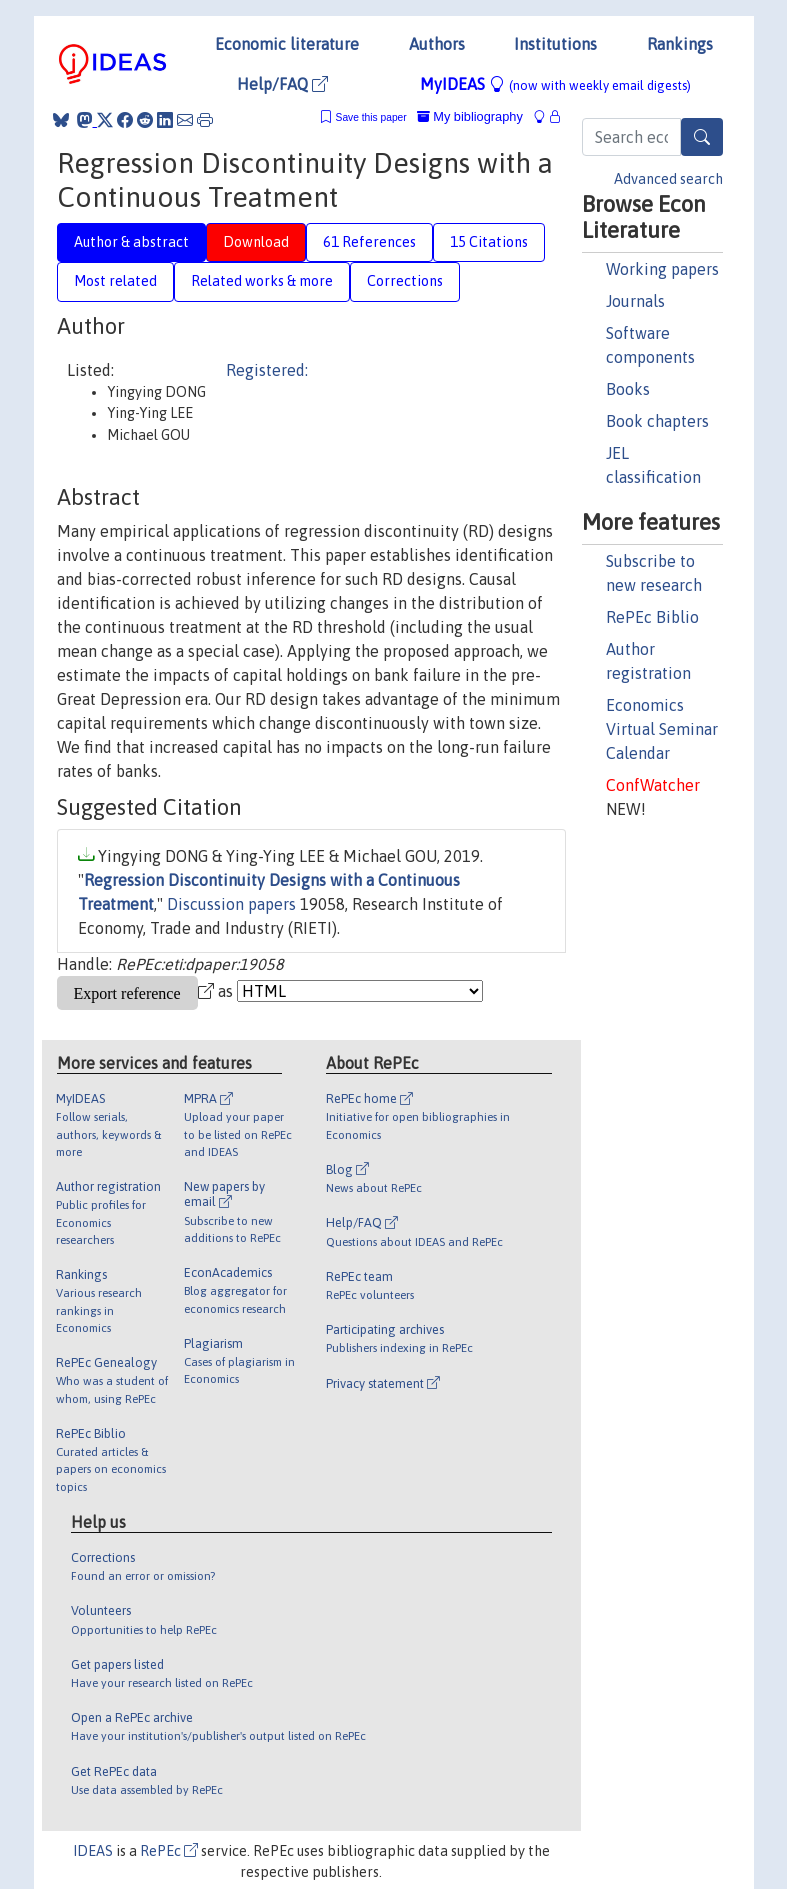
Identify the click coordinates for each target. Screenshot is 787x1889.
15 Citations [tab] (489, 242)
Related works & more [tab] (262, 281)
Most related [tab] (115, 281)
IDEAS (93, 1851)
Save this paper (371, 117)
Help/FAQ (282, 84)
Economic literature (287, 44)
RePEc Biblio (652, 617)
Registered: (267, 370)
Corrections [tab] (405, 281)
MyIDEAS (555, 84)
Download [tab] (256, 242)
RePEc (169, 1851)
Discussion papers (231, 904)
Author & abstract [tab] (131, 242)
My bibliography (470, 116)
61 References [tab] (369, 242)
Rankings (680, 44)
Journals (635, 301)
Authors (437, 44)
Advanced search (668, 179)
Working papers (662, 269)
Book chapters (657, 421)
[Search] (702, 137)
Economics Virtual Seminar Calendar (662, 729)
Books (628, 389)
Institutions (555, 44)
